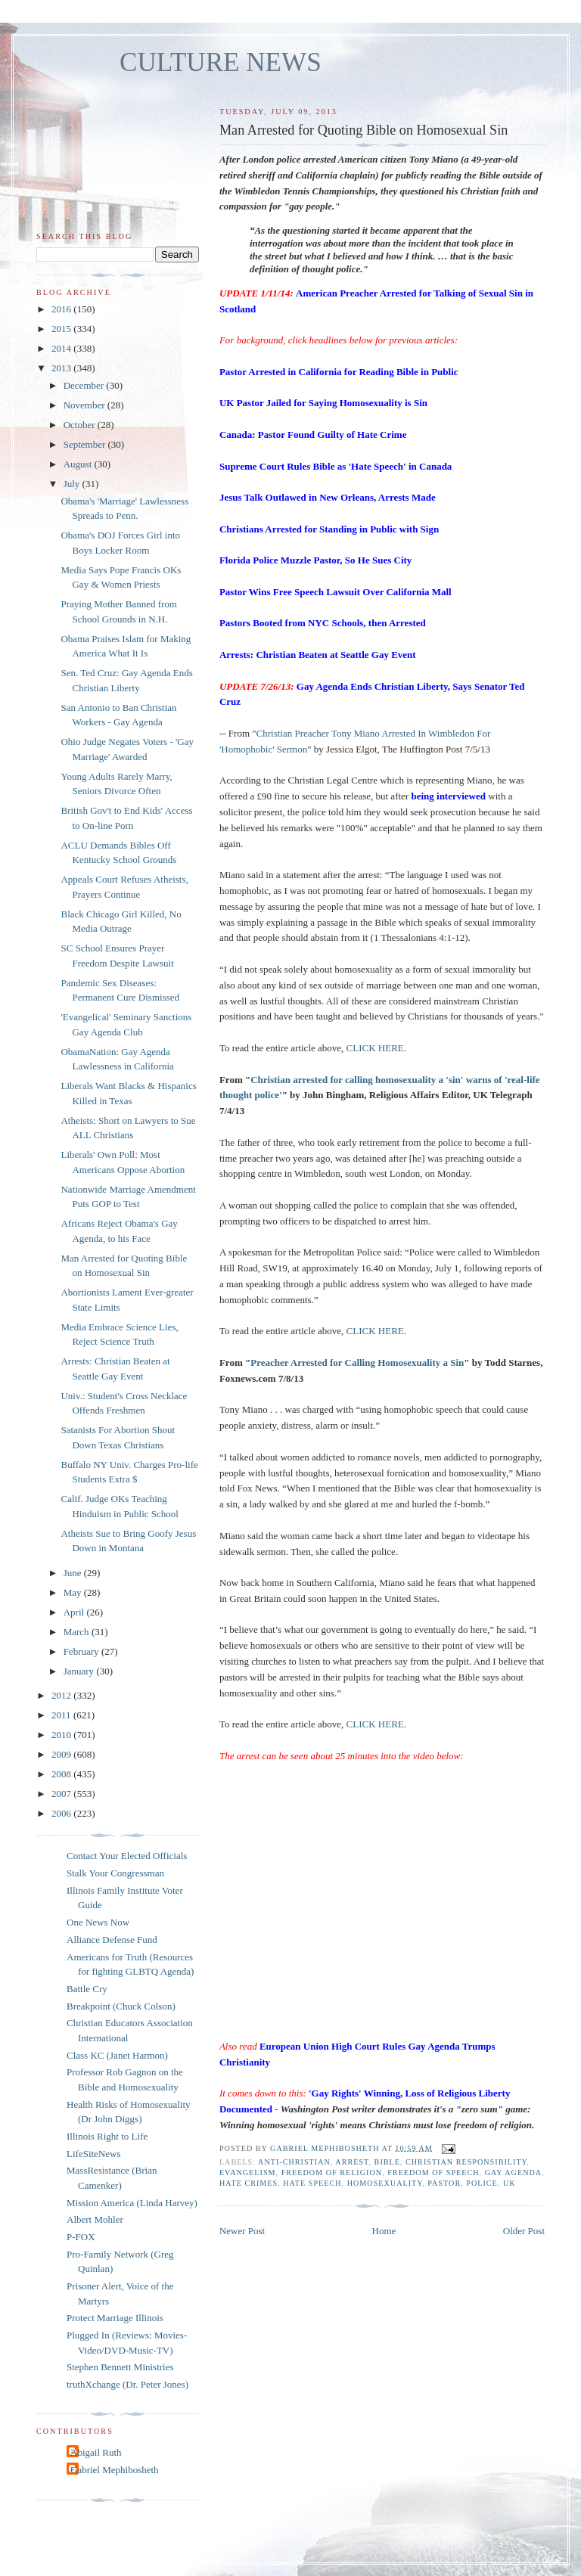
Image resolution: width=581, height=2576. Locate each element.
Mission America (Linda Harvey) (132, 2202)
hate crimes (248, 2183)
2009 (62, 1754)
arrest (351, 2162)
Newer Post (242, 2230)
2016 (62, 309)
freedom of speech (433, 2172)
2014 (62, 348)
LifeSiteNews (93, 2153)
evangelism (247, 2172)
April (75, 1612)
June (74, 1572)
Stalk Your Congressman (115, 1873)
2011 (62, 1715)
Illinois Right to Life (107, 2136)
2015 (62, 328)
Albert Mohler (95, 2219)
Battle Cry (87, 1988)
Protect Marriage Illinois (115, 2317)
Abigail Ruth (96, 2452)
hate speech (312, 2183)
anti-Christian (294, 2162)
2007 (62, 1793)
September (86, 444)
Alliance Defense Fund (112, 1939)
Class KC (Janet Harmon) (117, 2055)
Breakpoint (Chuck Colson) (121, 2006)
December (85, 385)
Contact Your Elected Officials (127, 1855)
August (79, 464)
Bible (387, 2162)
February (82, 1651)
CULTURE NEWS (221, 62)
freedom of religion (331, 2172)
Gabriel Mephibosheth (114, 2469)
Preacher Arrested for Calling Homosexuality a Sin (357, 1362)
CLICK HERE (375, 1048)
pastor (444, 2183)
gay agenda (513, 2172)
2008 (62, 1774)
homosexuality (385, 2183)
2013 (62, 368)
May (74, 1592)
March (78, 1631)
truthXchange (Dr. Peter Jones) (127, 2384)
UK (509, 2183)
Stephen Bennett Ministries (120, 2367)
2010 (62, 1734)
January (80, 1671)
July (73, 483)
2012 (62, 1695)
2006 (62, 1813)
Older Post (524, 2230)
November (85, 405)
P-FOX (81, 2236)
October (81, 424)
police (482, 2183)
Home (384, 2230)
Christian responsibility (466, 2162)
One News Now (98, 1922)
